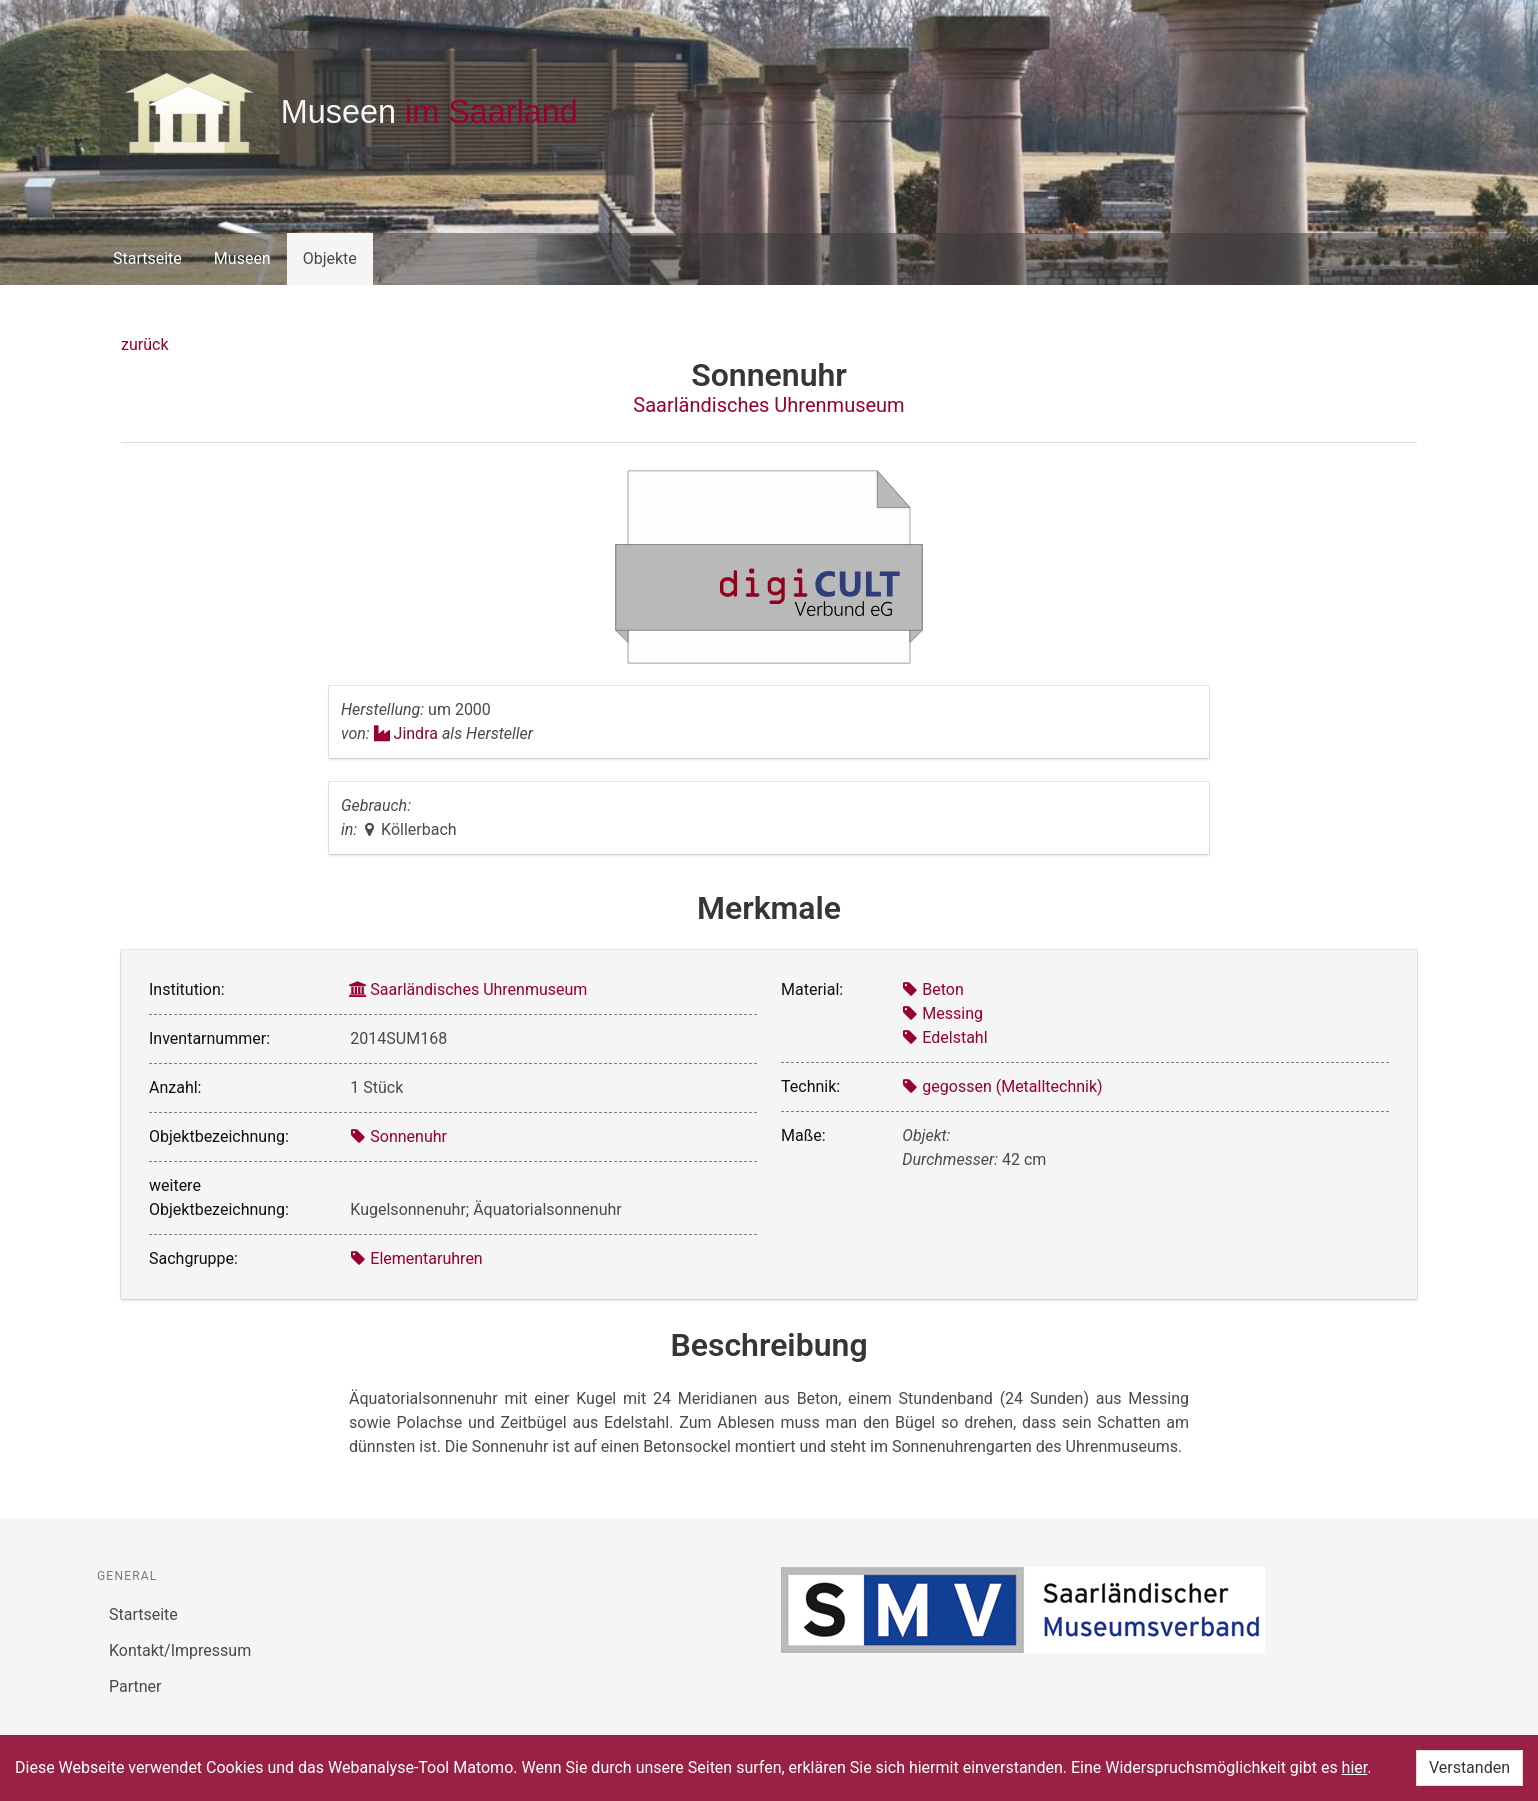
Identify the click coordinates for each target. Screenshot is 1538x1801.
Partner (135, 1686)
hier (1355, 1767)
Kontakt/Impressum (180, 1650)
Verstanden (1469, 1767)
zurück (144, 344)
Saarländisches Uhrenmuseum (768, 405)
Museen (242, 258)
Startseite (147, 258)
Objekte (330, 258)
